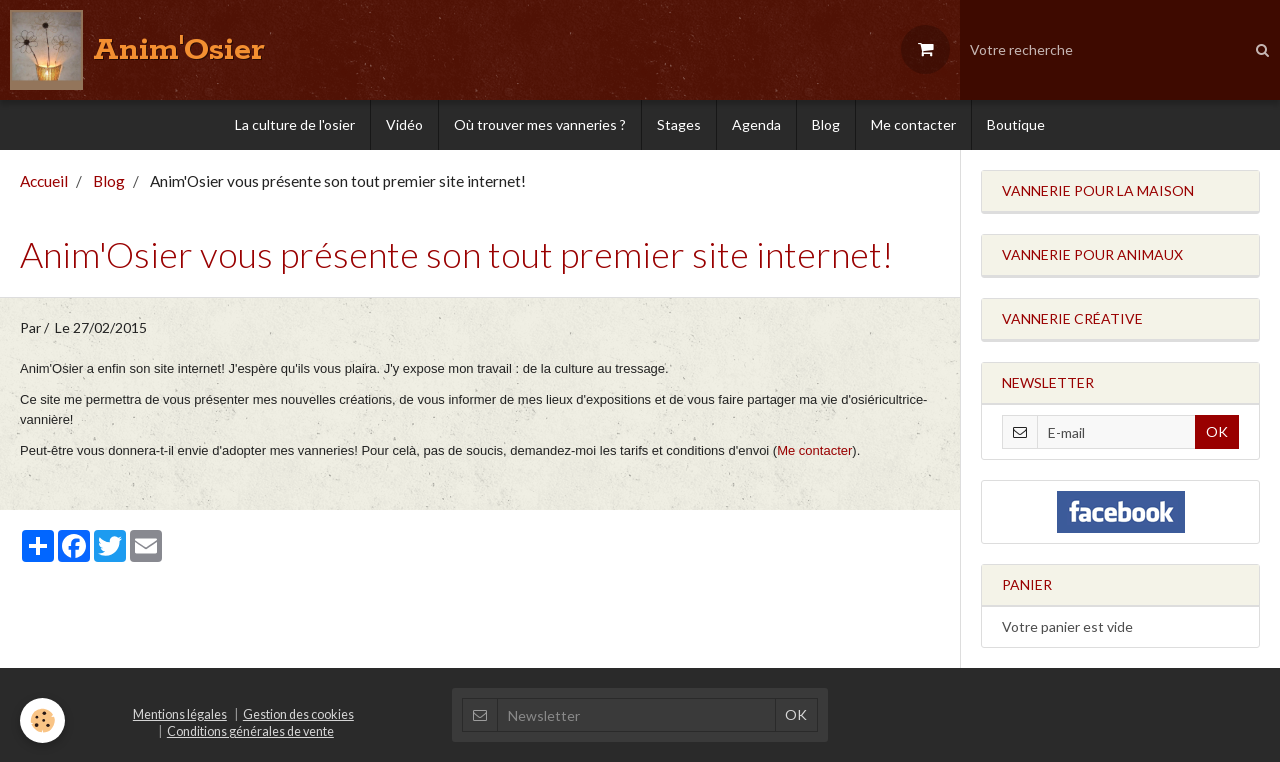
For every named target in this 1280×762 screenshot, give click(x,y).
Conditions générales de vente (250, 731)
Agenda (756, 124)
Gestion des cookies (298, 714)
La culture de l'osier (295, 124)
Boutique (1016, 124)
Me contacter (913, 124)
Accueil (44, 181)
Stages (679, 124)
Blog (826, 124)
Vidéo (404, 124)
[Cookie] (42, 720)
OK (1217, 431)
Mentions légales (180, 714)
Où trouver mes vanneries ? (540, 124)
